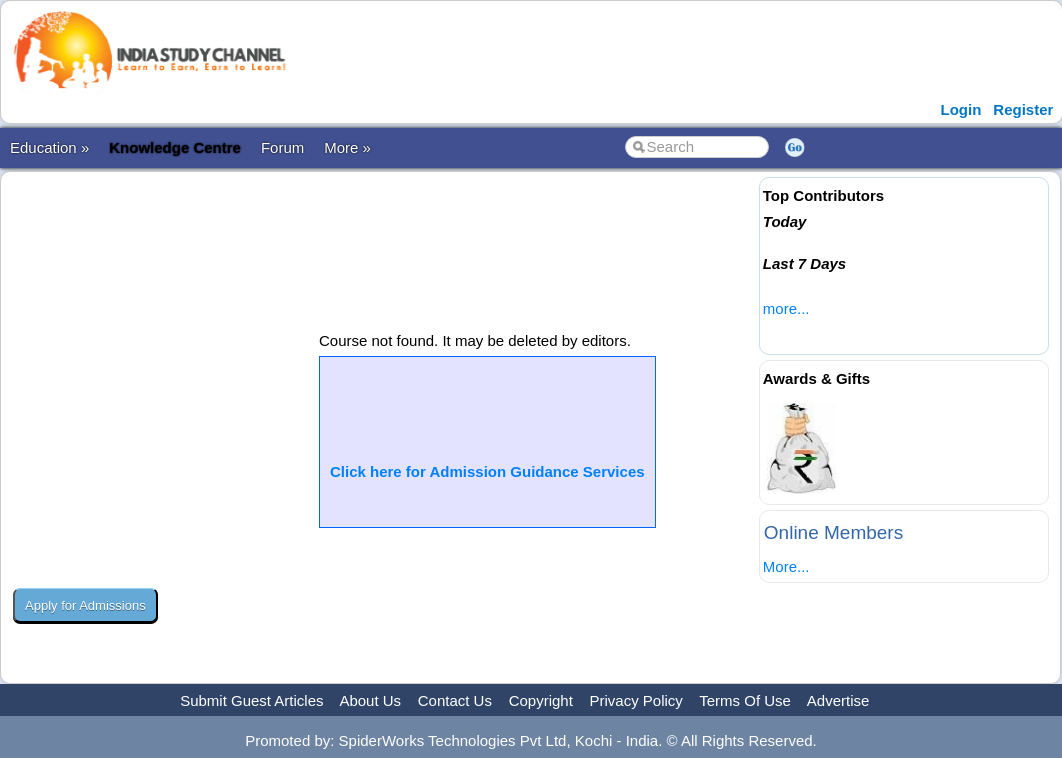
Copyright (541, 700)
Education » (49, 147)
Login (961, 109)
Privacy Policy (636, 700)
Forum (282, 147)
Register (1023, 109)
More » (347, 147)
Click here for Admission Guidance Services (487, 471)
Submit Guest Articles (251, 700)
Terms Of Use (745, 700)
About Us (370, 700)
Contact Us (455, 700)
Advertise (838, 700)
